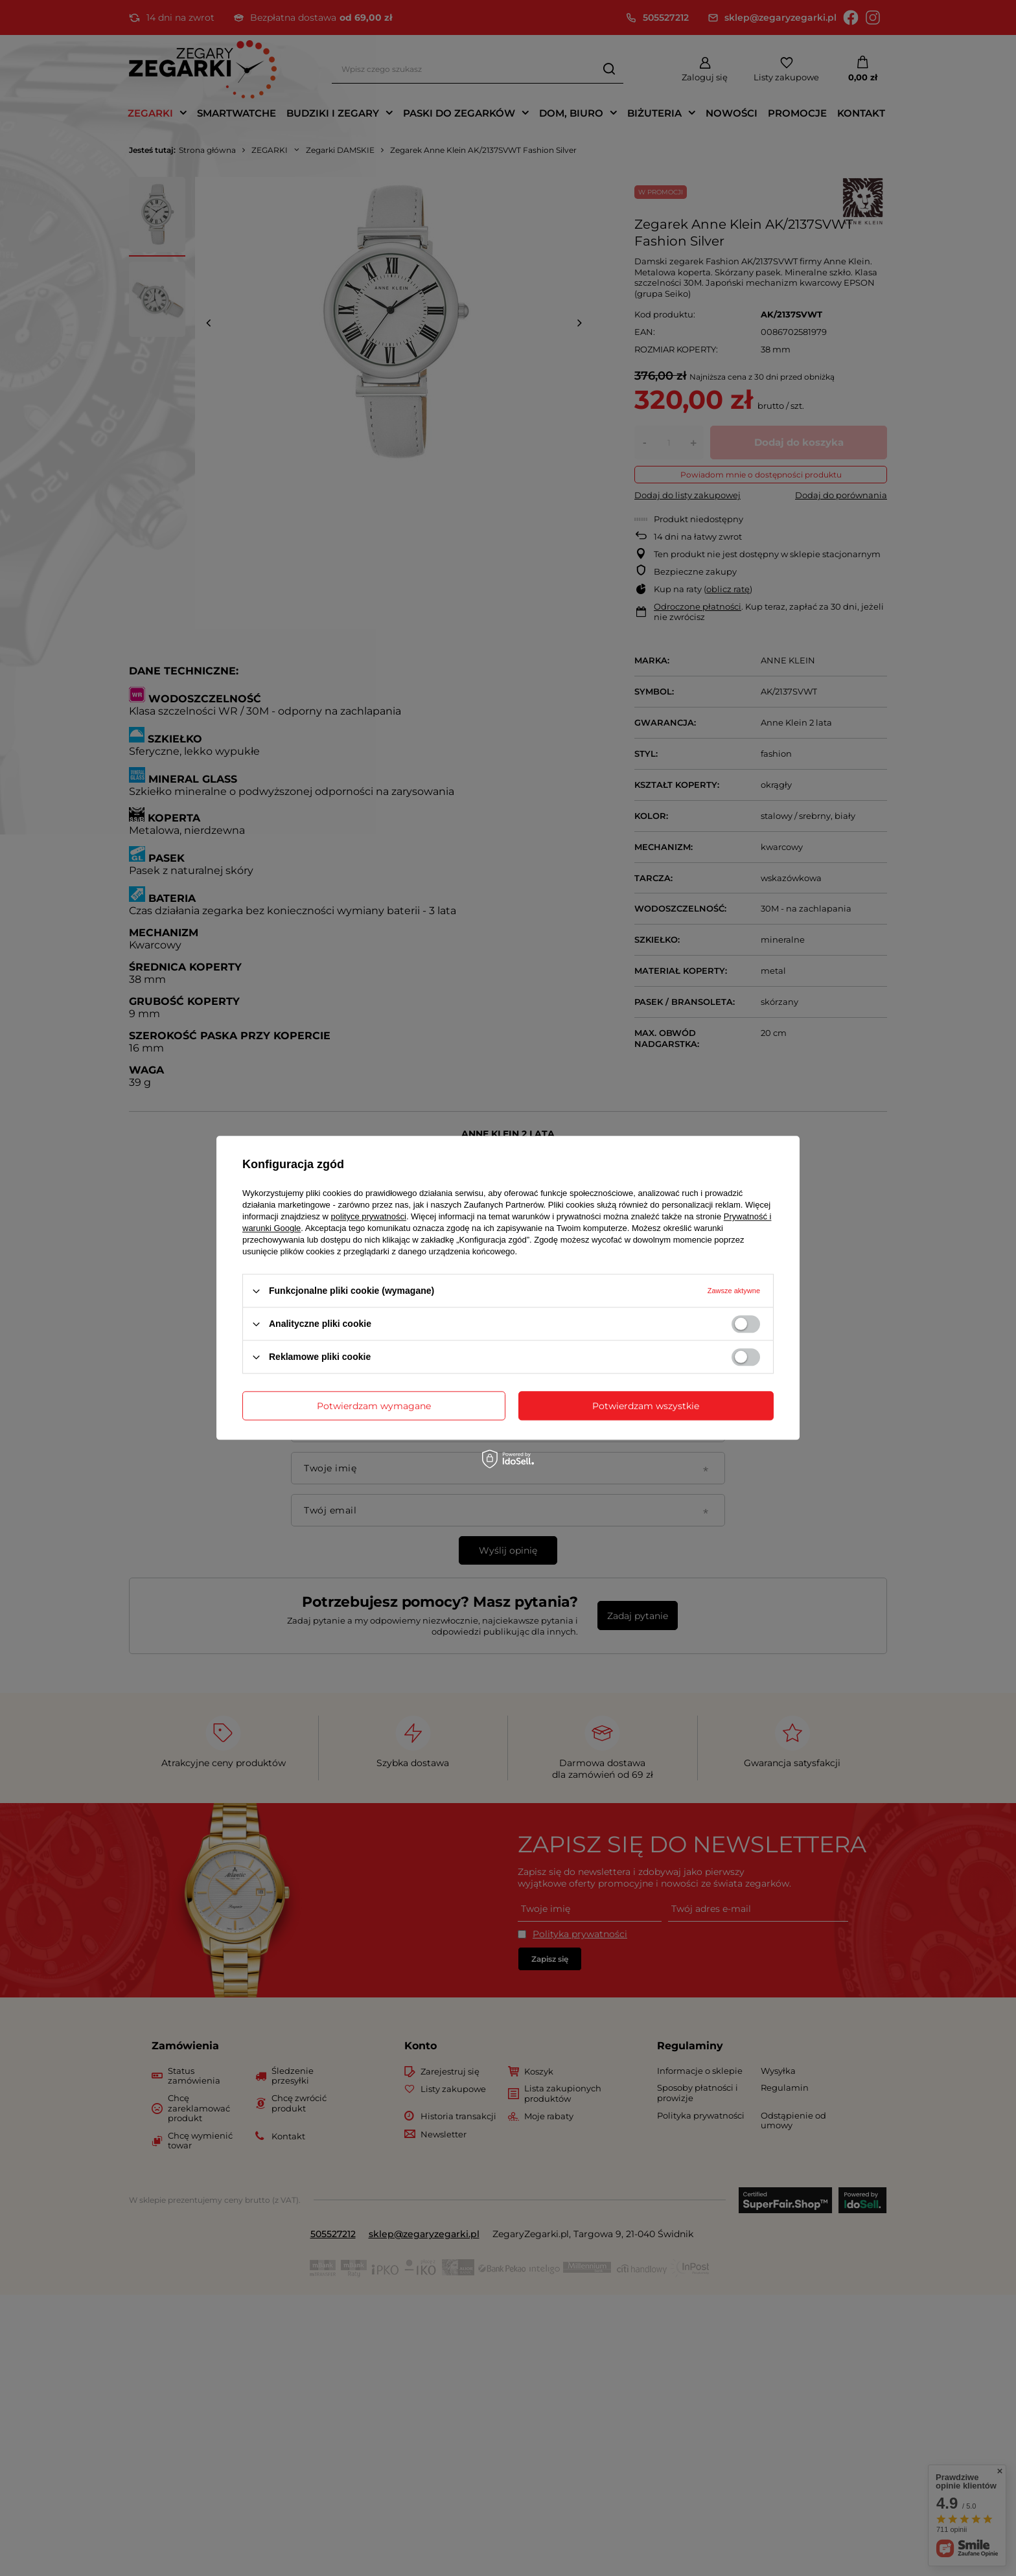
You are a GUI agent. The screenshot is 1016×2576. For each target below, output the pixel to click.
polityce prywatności (368, 1216)
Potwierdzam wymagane (374, 1406)
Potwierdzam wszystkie (645, 1406)
